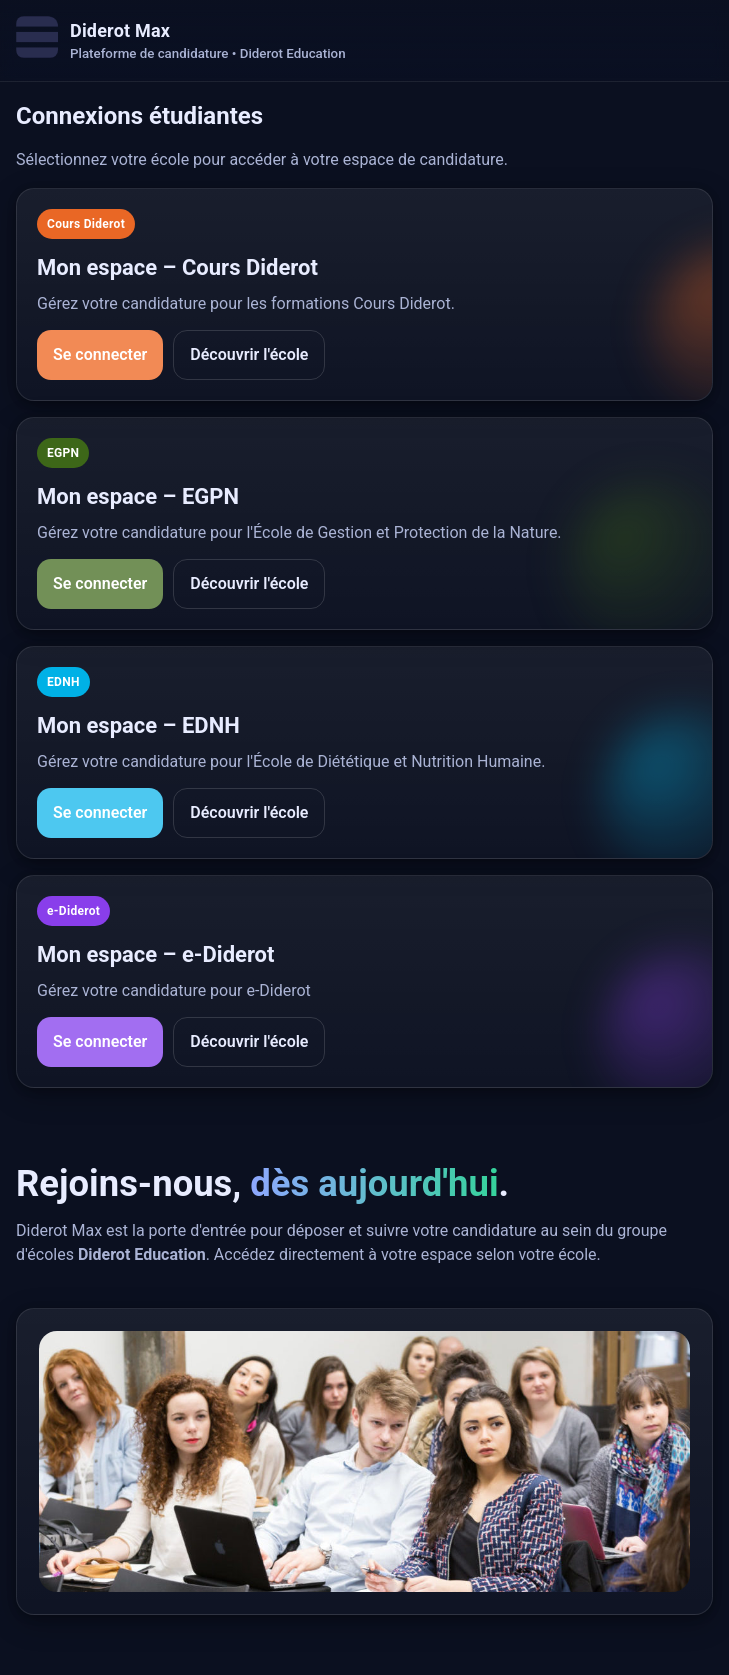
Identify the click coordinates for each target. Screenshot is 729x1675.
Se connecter (100, 354)
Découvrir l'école (249, 354)
